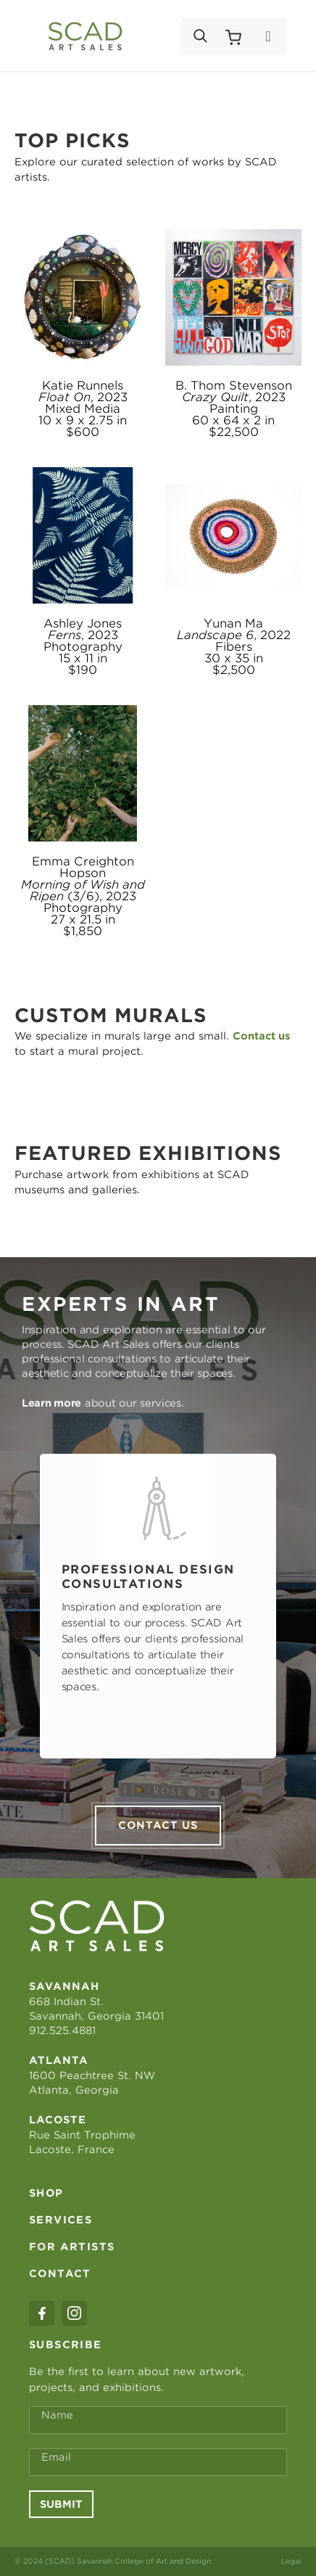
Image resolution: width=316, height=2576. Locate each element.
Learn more (51, 1403)
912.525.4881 (62, 2030)
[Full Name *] (158, 2420)
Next (296, 1605)
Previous (19, 1605)
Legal (291, 2560)
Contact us (158, 1825)
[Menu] (267, 36)
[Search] (199, 36)
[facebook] (41, 2313)
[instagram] (74, 2313)
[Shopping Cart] (233, 36)
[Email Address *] (158, 2462)
